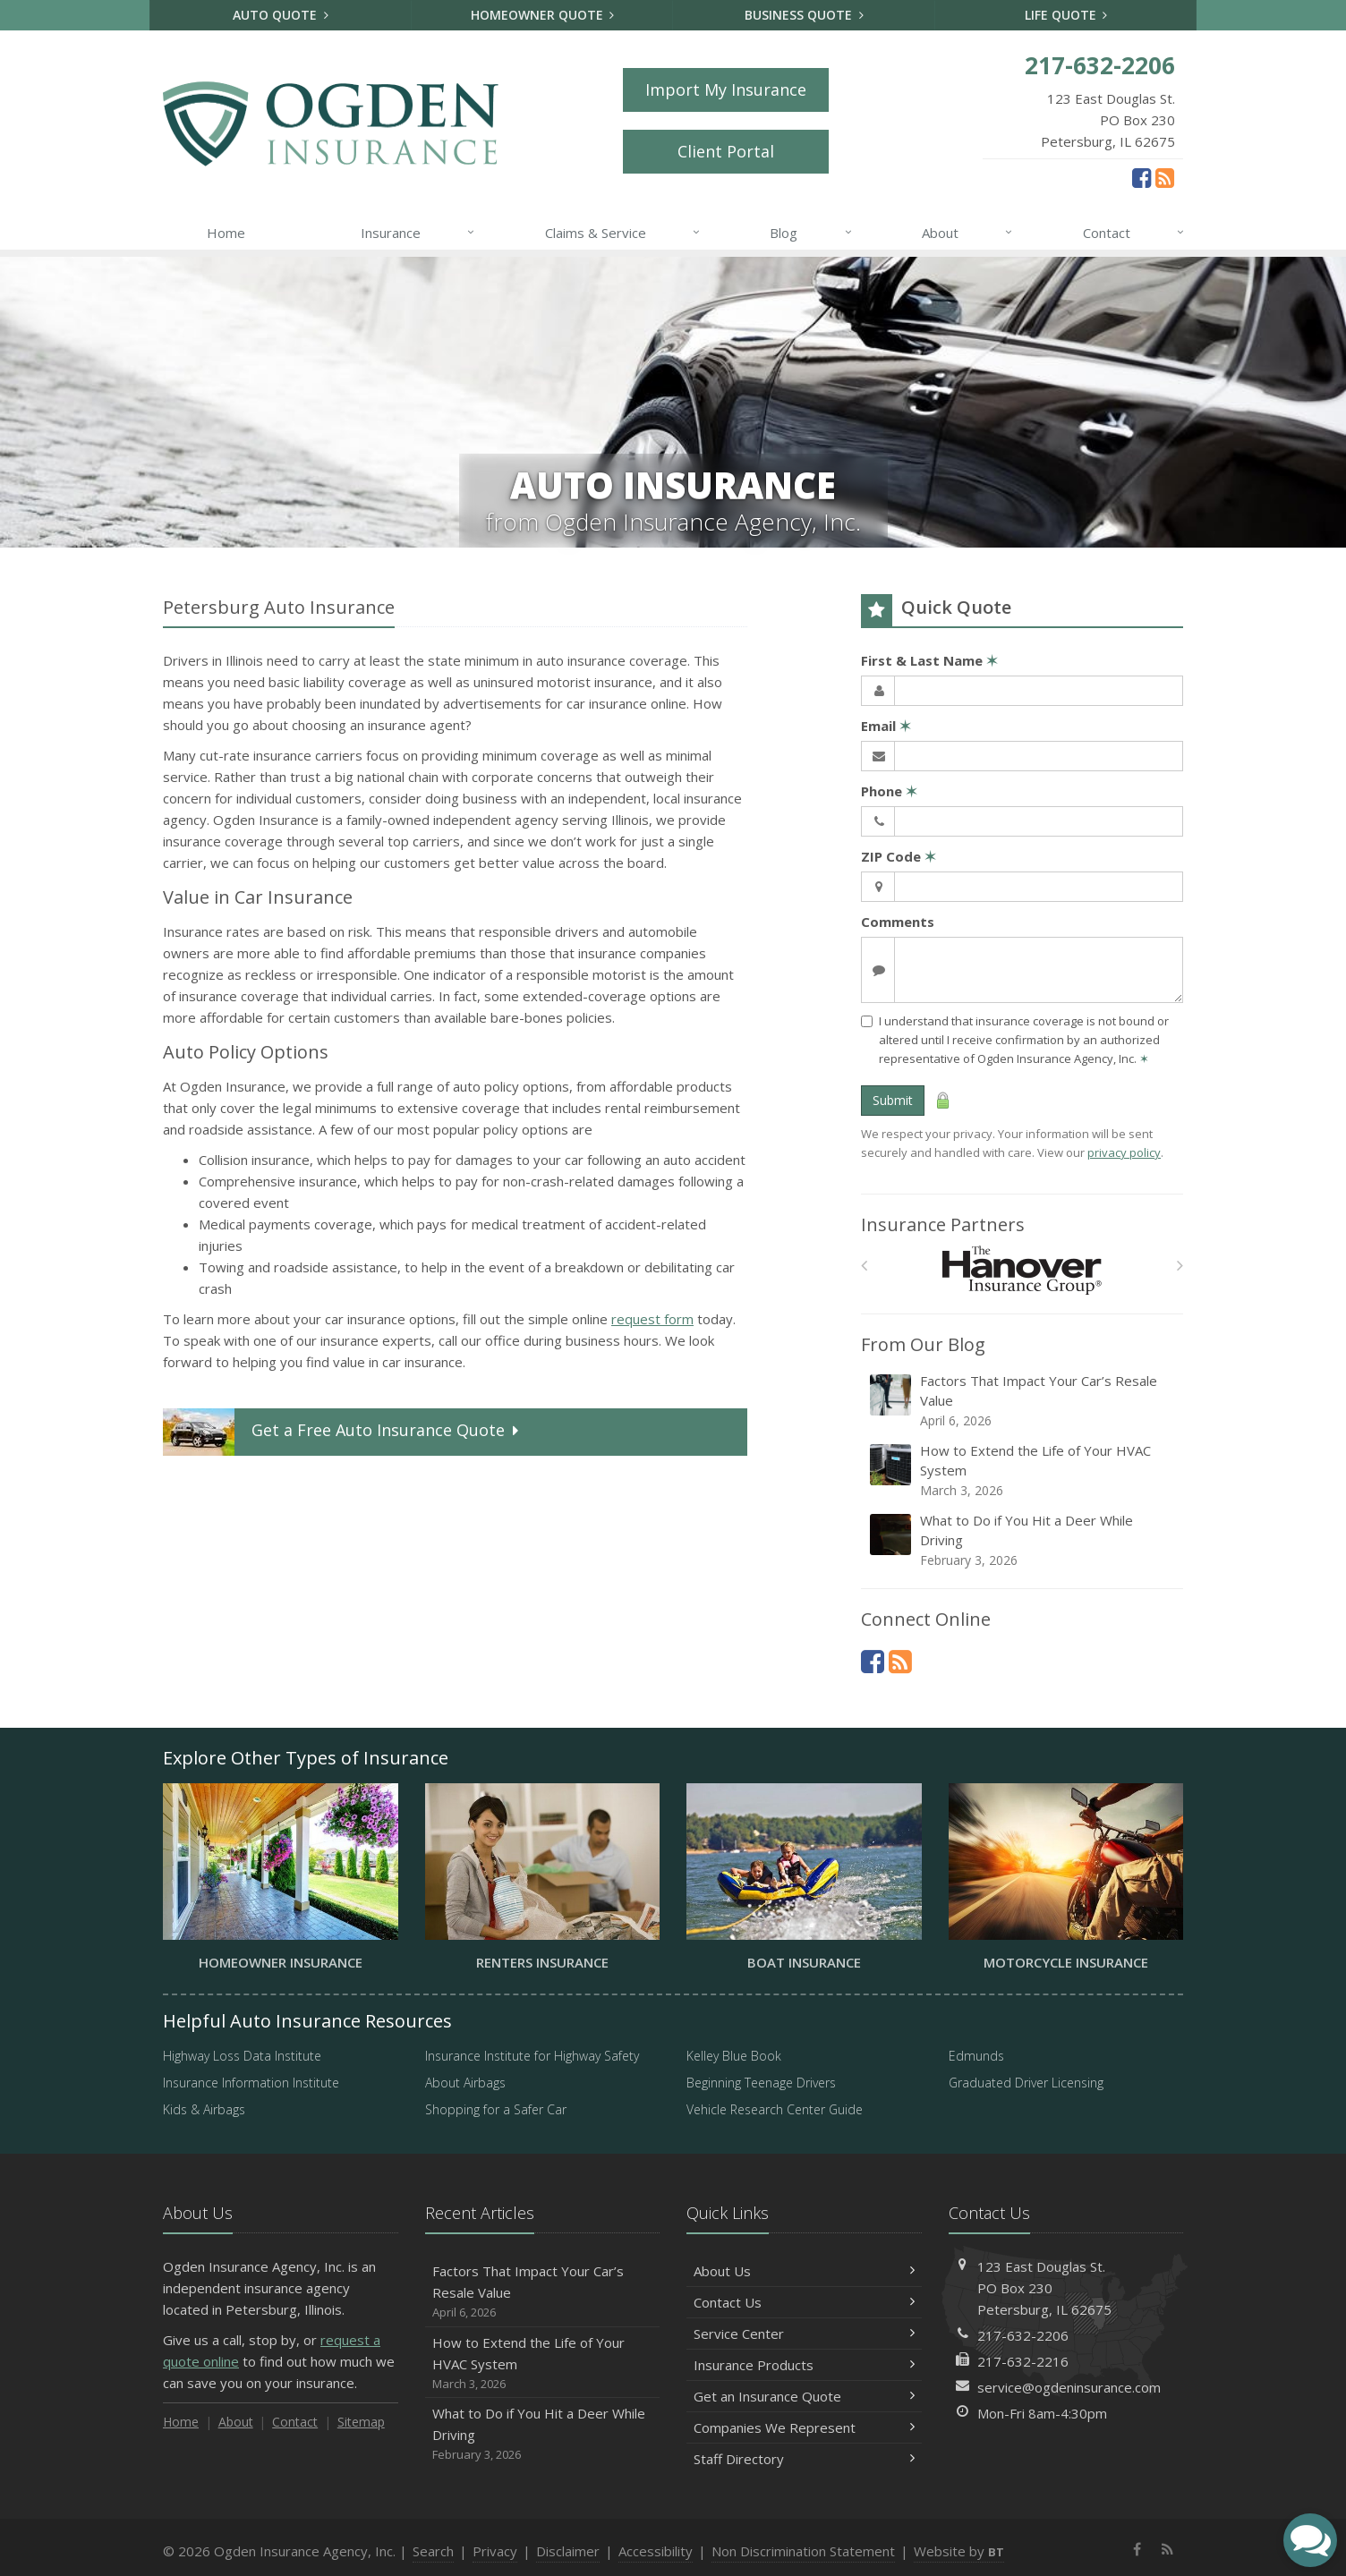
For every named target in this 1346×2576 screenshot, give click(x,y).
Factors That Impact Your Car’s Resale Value (1023, 1401)
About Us (804, 2271)
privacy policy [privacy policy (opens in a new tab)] (1124, 1152)
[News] (1164, 177)
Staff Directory (804, 2459)
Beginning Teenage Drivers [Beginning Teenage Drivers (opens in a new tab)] (761, 2082)
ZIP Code (898, 856)
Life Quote (1066, 14)
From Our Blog (923, 1344)
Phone (889, 791)
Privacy (495, 2551)
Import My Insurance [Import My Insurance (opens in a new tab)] (725, 89)
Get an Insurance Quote (804, 2396)
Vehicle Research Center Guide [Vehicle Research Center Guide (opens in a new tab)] (774, 2109)
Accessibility (655, 2551)
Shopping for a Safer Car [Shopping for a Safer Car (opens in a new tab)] (496, 2109)
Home (226, 233)
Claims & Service (623, 232)
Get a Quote (343, 1432)
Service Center (804, 2333)
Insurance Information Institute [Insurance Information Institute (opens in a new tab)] (251, 2082)
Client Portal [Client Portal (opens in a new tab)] (725, 151)
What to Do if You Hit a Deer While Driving (1023, 1540)
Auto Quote (280, 14)
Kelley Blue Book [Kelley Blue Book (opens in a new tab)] (733, 2055)
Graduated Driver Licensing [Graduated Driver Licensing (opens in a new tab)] (1026, 2082)
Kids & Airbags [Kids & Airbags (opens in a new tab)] (204, 2109)
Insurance (418, 232)
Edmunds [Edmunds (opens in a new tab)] (976, 2055)
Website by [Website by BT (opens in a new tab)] (959, 2551)
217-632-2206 (1023, 2335)
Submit (893, 1100)
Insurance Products (804, 2365)
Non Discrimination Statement (803, 2551)
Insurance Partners (943, 1224)
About (968, 232)
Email (886, 726)
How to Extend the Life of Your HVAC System (1023, 1470)
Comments (897, 922)
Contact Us (804, 2302)
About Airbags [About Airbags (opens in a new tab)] (465, 2082)
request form (652, 1319)
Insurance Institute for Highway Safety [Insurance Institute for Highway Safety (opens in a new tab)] (532, 2055)
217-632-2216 (1023, 2361)
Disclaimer (568, 2551)
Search (433, 2551)
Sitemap (361, 2421)
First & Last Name (929, 660)
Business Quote (804, 14)
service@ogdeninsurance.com (1069, 2387)
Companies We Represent (804, 2427)
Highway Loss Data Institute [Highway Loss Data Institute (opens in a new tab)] (242, 2055)
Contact (1134, 232)
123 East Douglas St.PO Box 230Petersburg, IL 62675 (1044, 2287)
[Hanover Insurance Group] (1022, 1270)
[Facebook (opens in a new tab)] (1141, 177)
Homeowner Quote (543, 14)
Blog (811, 232)
